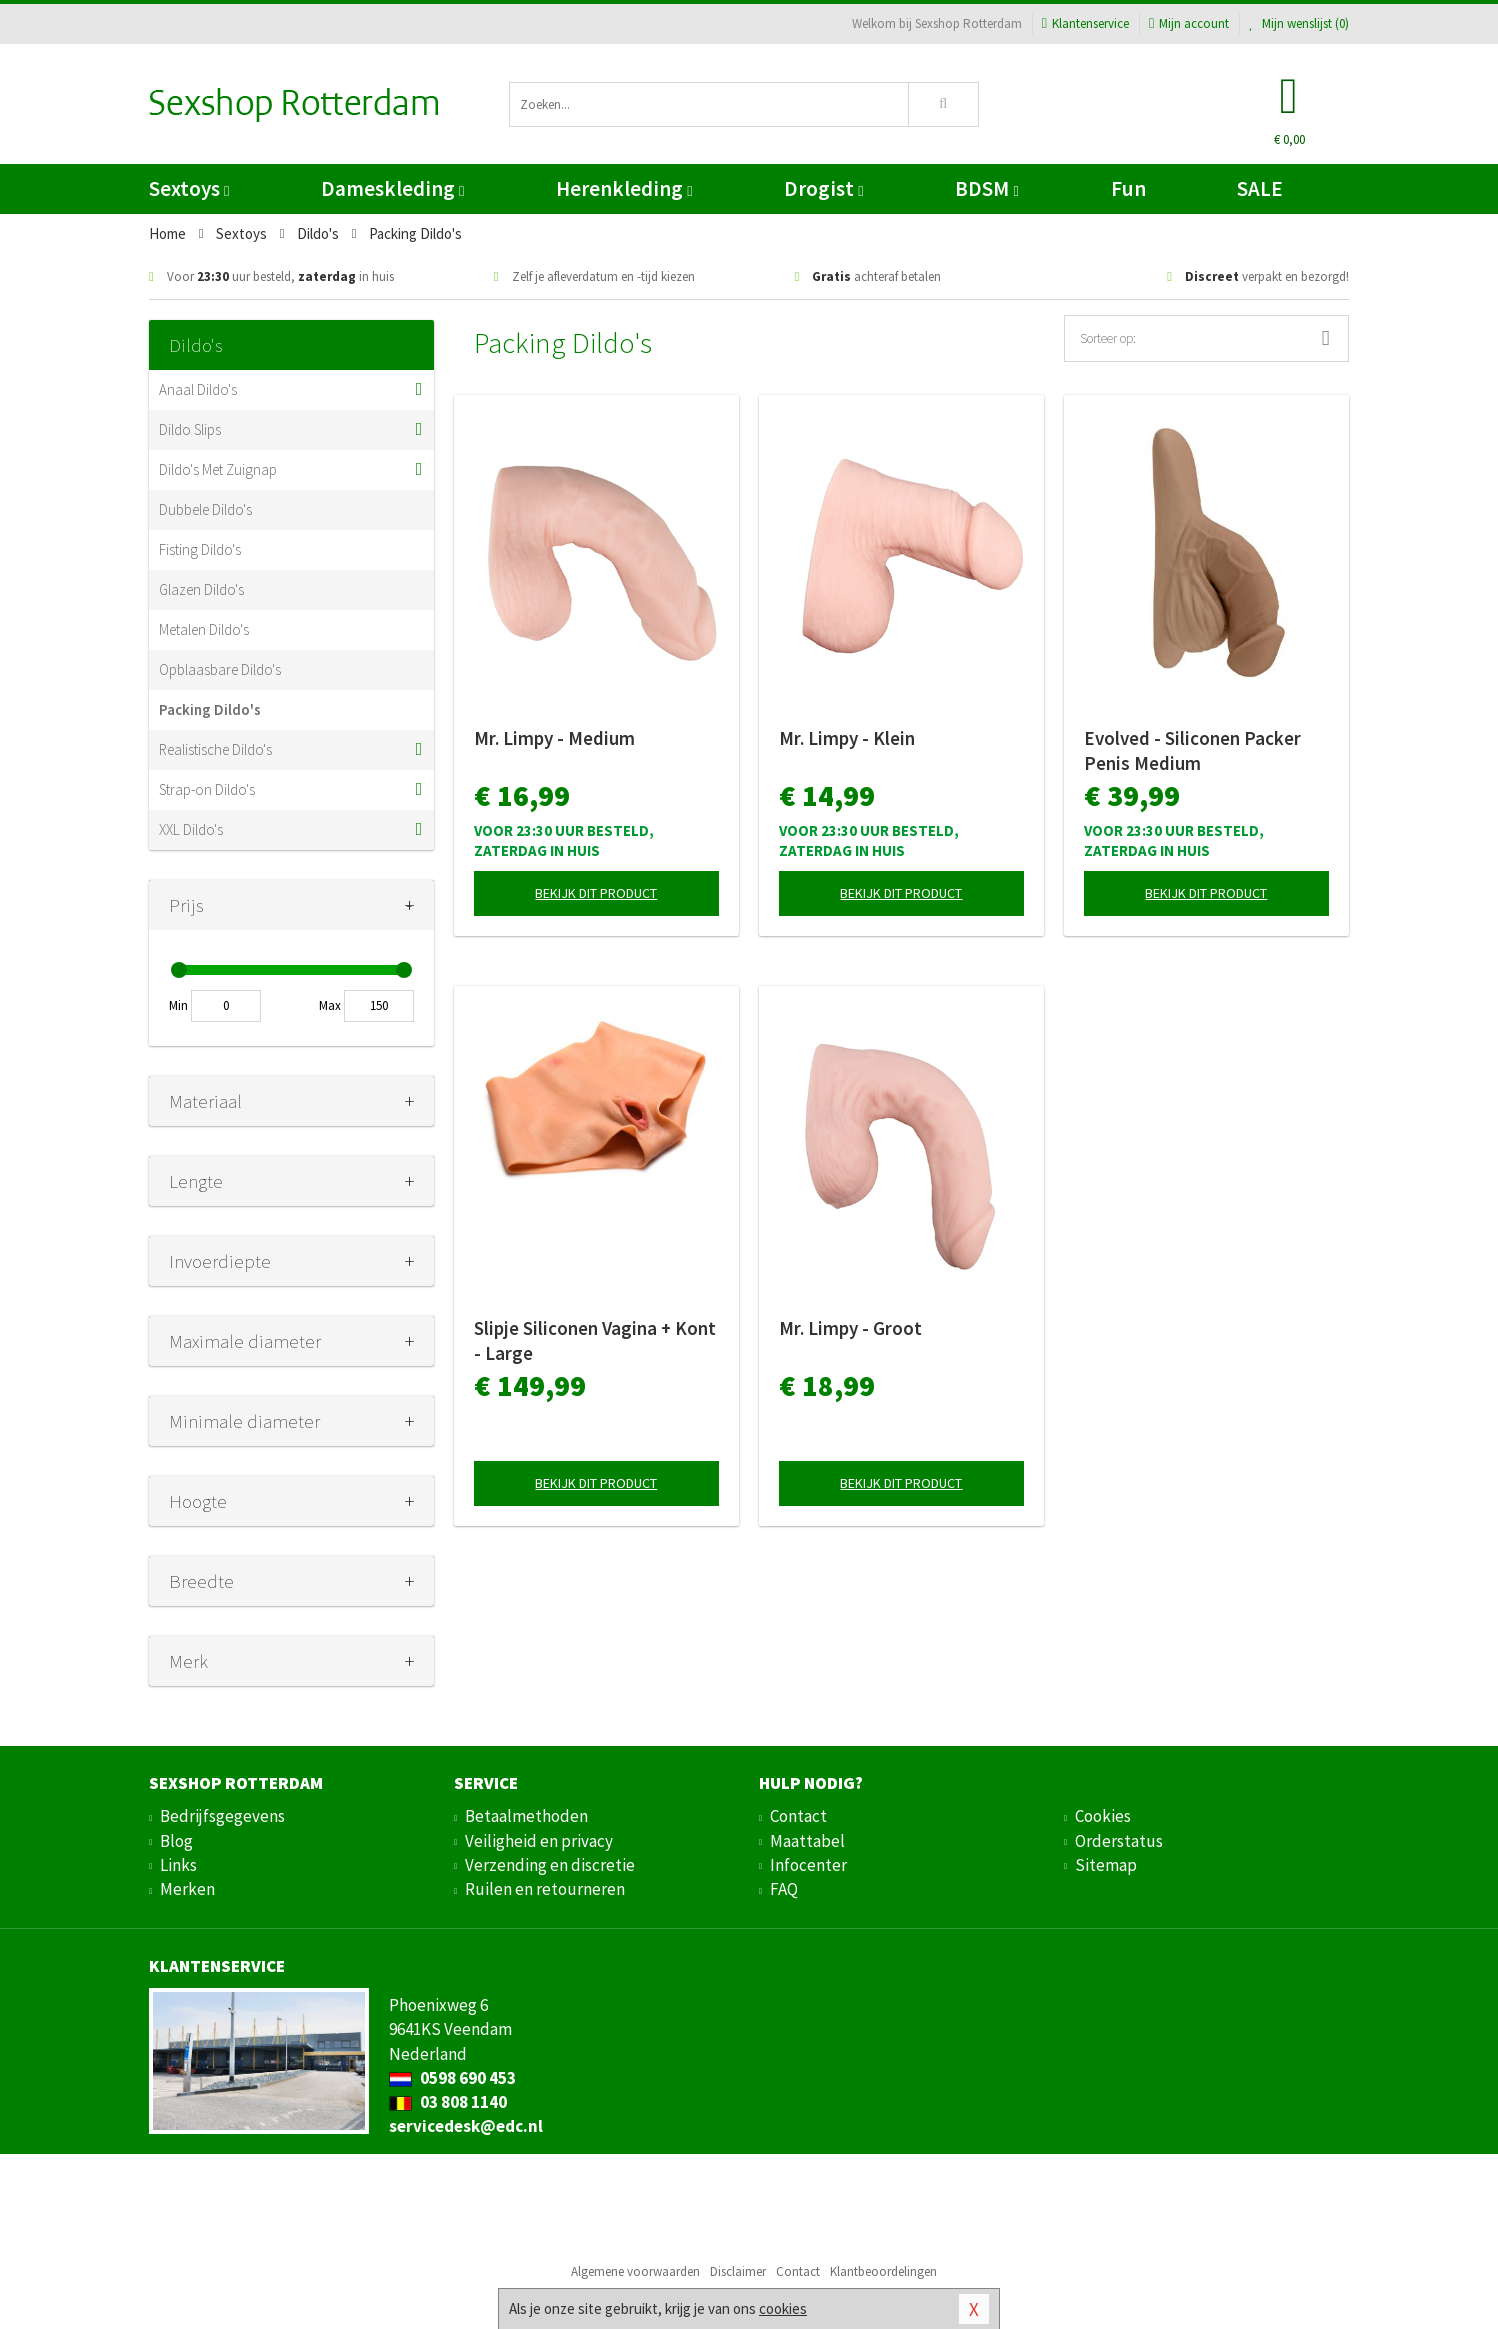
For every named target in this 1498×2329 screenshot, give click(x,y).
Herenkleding (624, 188)
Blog (176, 1841)
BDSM (986, 188)
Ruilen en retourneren (545, 1889)
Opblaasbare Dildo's (220, 669)
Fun (1128, 188)
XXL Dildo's (191, 829)
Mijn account (1189, 23)
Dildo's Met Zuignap (218, 469)
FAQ (784, 1889)
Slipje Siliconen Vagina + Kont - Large (595, 1340)
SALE (1260, 188)
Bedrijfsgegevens (222, 1816)
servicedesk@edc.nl (466, 2126)
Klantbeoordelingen (883, 2271)
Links (178, 1865)
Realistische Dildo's (215, 749)
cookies (783, 2308)
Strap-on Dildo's (207, 789)
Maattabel (807, 1841)
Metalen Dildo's (204, 629)
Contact (798, 1816)
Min (178, 1005)
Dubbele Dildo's (205, 509)
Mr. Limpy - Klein (847, 738)
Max (330, 1005)
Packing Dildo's (210, 709)
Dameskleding (392, 188)
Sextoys (189, 188)
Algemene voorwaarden (635, 2271)
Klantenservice (1085, 23)
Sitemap (1106, 1865)
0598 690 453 (452, 2078)
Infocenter (808, 1865)
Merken (187, 1889)
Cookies (1103, 1816)
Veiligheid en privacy (539, 1841)
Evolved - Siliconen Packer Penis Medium (1192, 750)
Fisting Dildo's (200, 549)
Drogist (823, 188)
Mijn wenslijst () (1299, 23)
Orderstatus (1119, 1841)
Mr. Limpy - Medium (554, 738)
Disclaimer (738, 2271)
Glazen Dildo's (201, 589)
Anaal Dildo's (198, 389)
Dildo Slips (190, 429)
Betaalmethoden (526, 1816)
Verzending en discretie (550, 1865)
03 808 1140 (448, 2102)
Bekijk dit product (596, 893)
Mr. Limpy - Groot (850, 1328)
